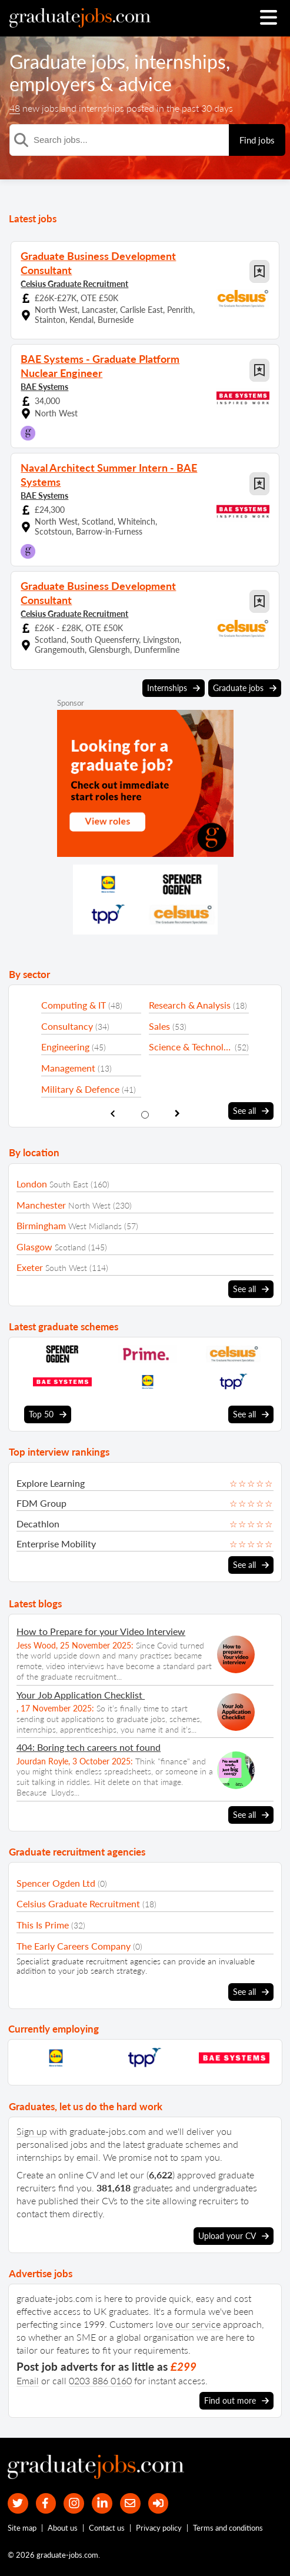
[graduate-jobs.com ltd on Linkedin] (102, 2503)
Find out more (236, 2400)
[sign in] (158, 2503)
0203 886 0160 (100, 2380)
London (31, 1183)
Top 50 (47, 1414)
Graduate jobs (67, 61)
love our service (188, 2324)
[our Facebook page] (46, 2503)
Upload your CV (233, 2236)
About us (63, 2527)
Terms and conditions (228, 2527)
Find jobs (257, 140)
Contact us (107, 2527)
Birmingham (41, 1225)
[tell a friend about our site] (130, 2503)
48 (14, 108)
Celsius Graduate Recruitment (74, 284)
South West (66, 1268)
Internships (173, 688)
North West (89, 1205)
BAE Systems (44, 387)
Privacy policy (159, 2527)
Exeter (29, 1267)
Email (27, 2380)
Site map (22, 2527)
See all (251, 1111)
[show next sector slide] (177, 1113)
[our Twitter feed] (18, 2503)
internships (180, 61)
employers (52, 83)
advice (145, 83)
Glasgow (34, 1246)
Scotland (70, 1247)
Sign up (31, 2131)
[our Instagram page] (74, 2503)
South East (68, 1184)
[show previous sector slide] (112, 1113)
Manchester (41, 1204)
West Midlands (95, 1226)
